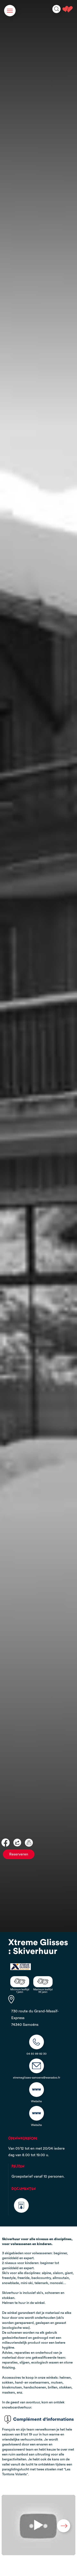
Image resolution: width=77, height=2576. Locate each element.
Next (63, 2525)
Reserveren (18, 1854)
